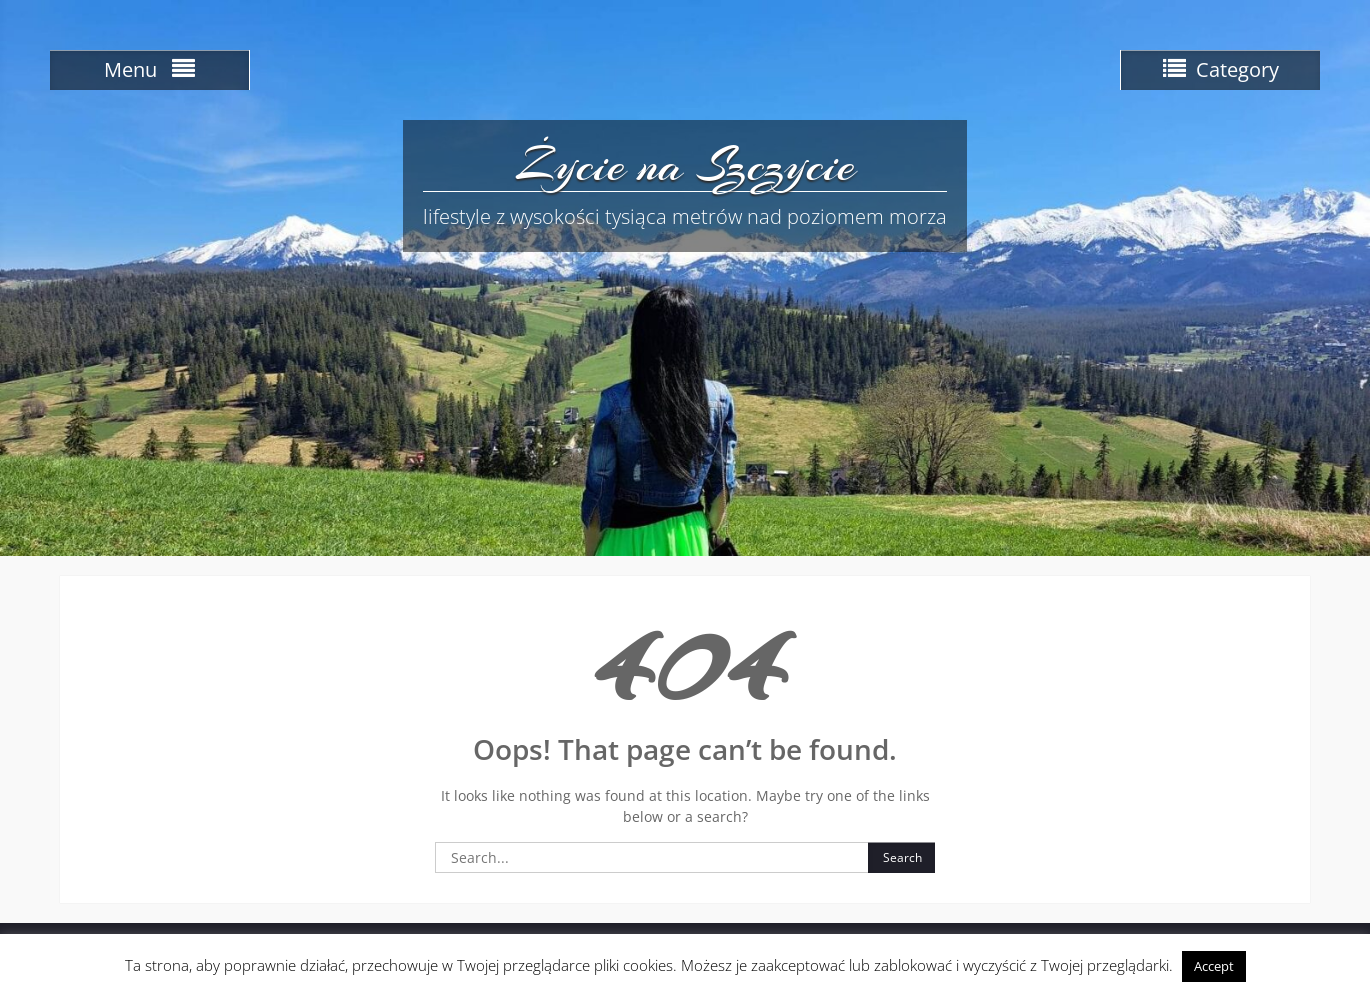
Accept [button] (1214, 966)
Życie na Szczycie (685, 165)
